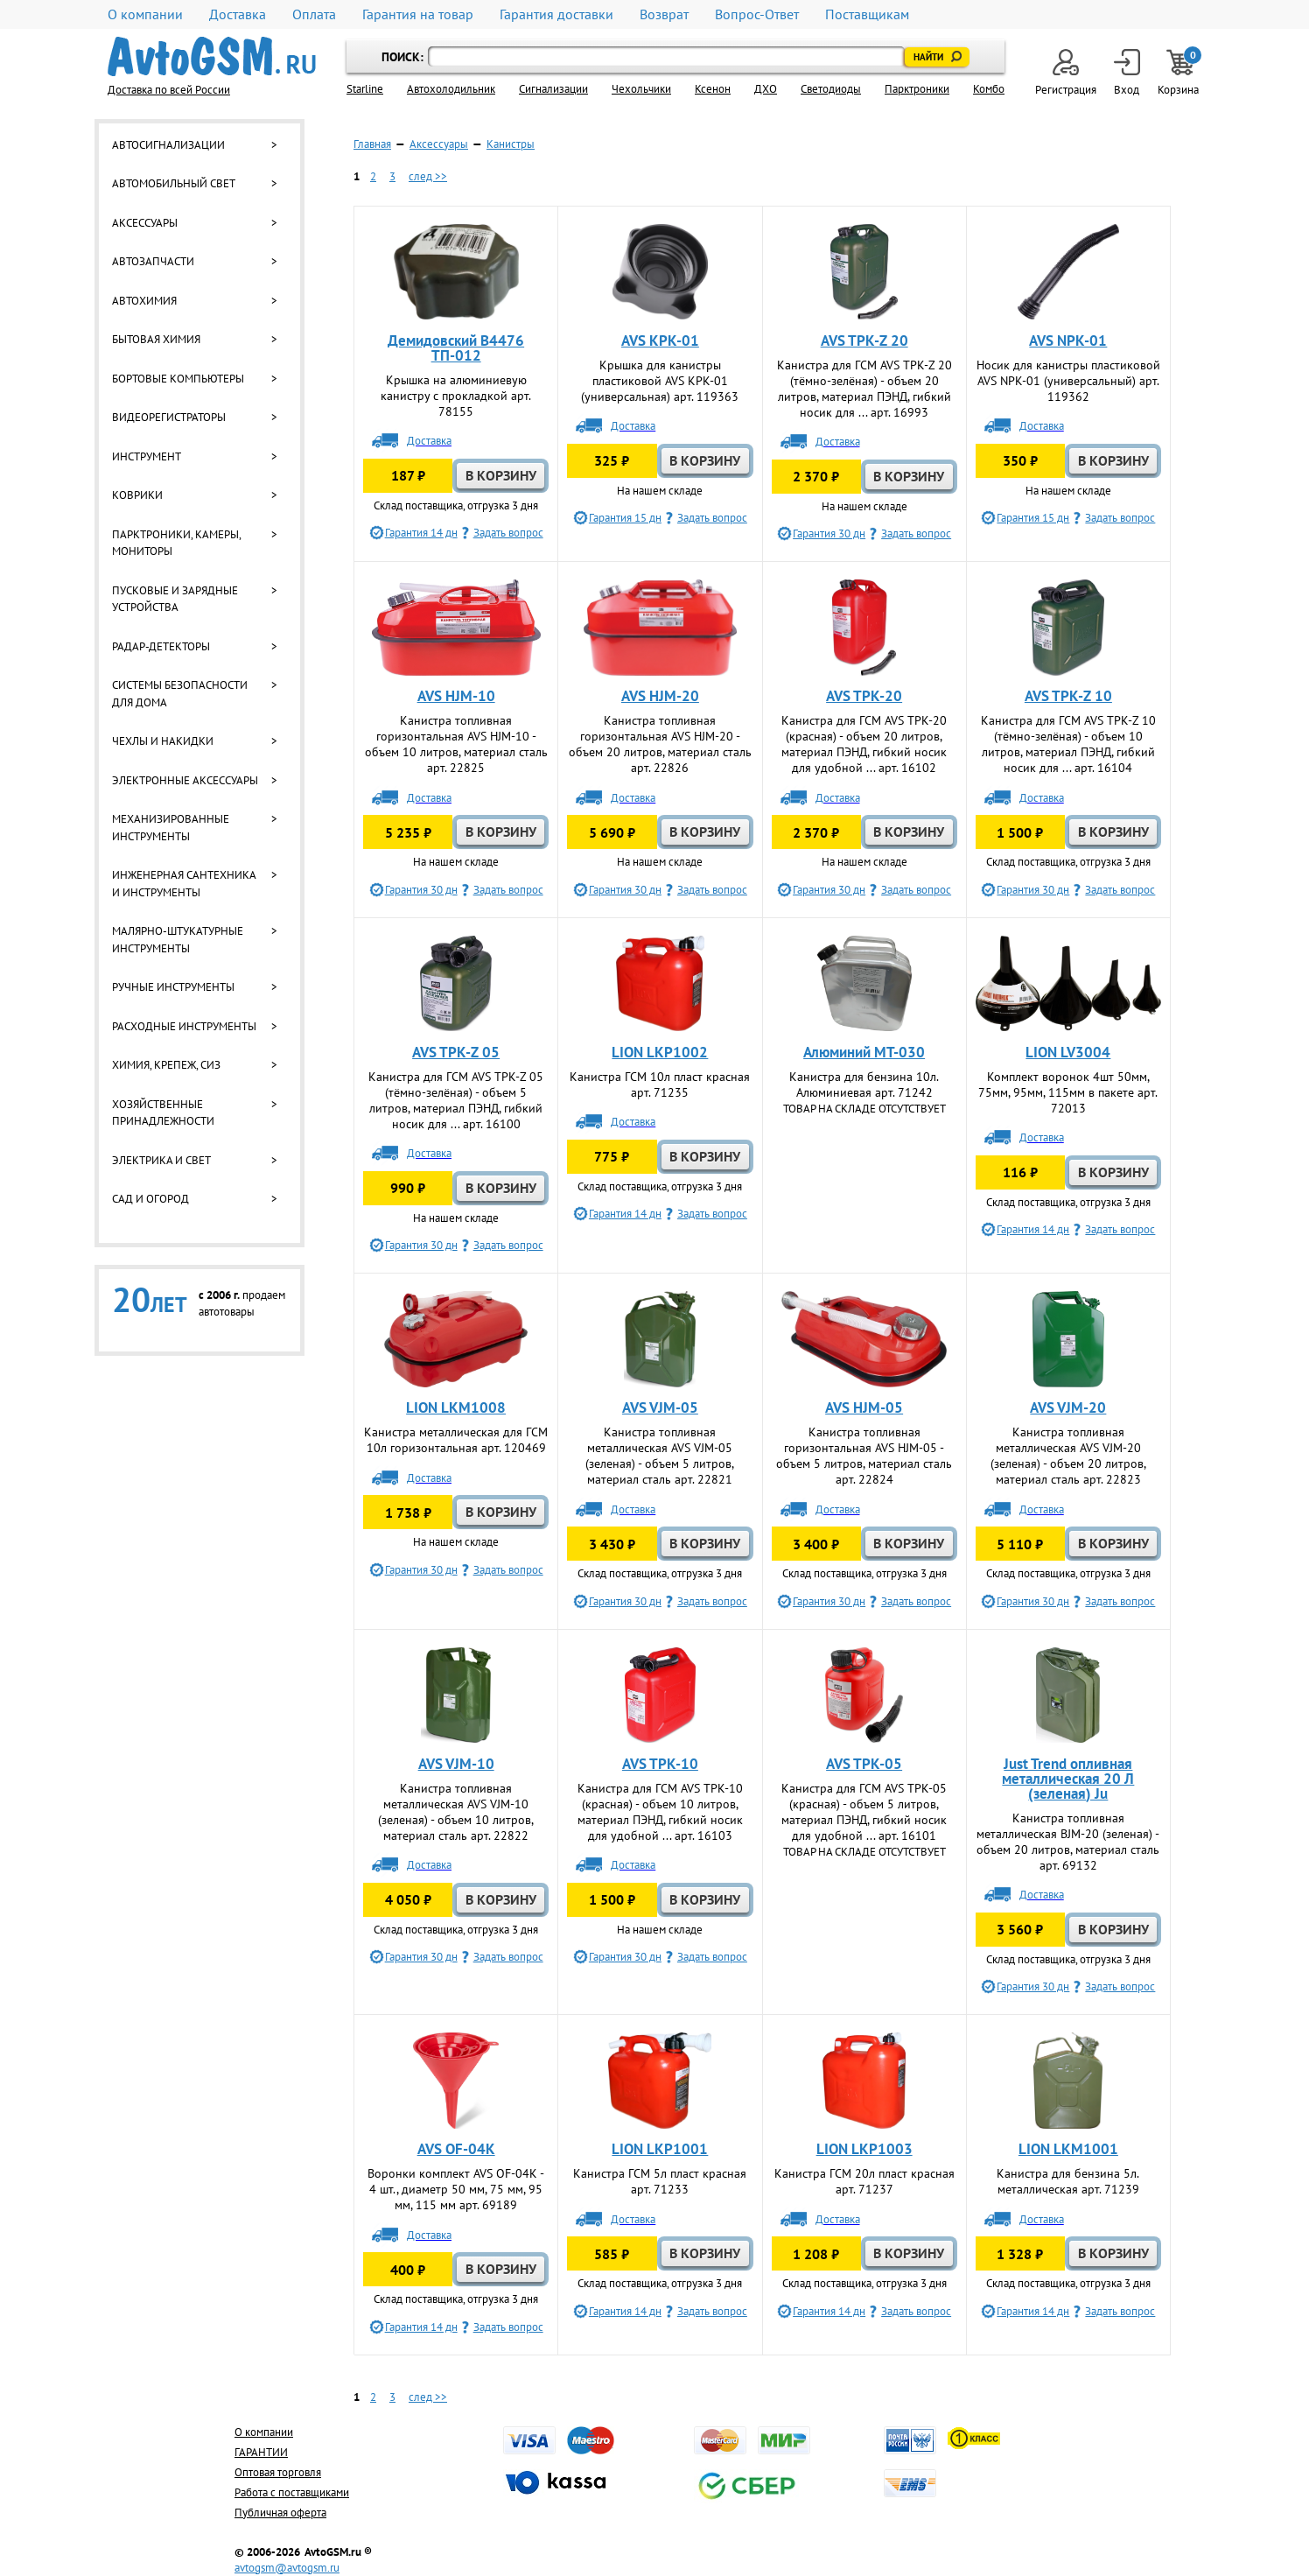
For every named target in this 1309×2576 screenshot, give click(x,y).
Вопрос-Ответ (757, 14)
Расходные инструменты (184, 1026)
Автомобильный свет (173, 183)
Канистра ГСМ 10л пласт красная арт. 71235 (660, 1084)
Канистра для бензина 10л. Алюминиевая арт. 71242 (864, 1084)
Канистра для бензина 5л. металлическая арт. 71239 (1068, 2181)
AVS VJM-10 (456, 1763)
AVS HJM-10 (456, 695)
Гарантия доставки (556, 14)
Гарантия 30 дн (829, 533)
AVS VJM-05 (660, 1407)
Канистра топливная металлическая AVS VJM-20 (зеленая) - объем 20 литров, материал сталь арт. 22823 (1068, 1455)
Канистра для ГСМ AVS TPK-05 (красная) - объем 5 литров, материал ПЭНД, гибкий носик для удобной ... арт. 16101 (864, 1811)
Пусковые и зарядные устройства (175, 599)
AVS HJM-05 (864, 1407)
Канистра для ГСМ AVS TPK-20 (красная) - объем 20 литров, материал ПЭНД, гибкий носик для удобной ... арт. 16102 (864, 744)
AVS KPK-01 (660, 340)
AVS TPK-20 (864, 695)
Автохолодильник (451, 88)
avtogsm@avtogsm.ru (287, 2567)
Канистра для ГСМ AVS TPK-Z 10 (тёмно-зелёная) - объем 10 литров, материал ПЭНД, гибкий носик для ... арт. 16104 (1068, 744)
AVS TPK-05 (864, 1763)
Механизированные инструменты (170, 827)
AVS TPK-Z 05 (456, 1052)
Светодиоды (831, 88)
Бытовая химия (156, 339)
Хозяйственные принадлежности (163, 1113)
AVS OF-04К (456, 2148)
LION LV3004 (1068, 1052)
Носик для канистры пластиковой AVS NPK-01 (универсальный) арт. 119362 (1068, 380)
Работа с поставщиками (291, 2492)
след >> (428, 176)
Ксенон (713, 88)
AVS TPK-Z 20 (864, 340)
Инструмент (146, 456)
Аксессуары (145, 222)
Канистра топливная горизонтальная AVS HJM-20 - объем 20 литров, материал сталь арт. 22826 (660, 744)
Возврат (664, 14)
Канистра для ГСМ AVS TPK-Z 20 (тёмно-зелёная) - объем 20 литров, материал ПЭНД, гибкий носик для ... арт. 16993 (864, 388)
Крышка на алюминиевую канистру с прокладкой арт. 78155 (456, 395)
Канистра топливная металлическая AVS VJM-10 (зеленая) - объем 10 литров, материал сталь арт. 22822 (456, 1811)
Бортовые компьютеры (178, 378)
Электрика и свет (161, 1160)
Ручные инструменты (173, 986)
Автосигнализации (168, 144)
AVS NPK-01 (1068, 340)
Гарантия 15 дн (625, 517)
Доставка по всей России (169, 89)
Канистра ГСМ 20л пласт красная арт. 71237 (864, 2181)
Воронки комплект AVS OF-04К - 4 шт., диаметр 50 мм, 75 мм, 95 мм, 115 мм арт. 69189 (456, 2189)
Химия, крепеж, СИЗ (166, 1064)
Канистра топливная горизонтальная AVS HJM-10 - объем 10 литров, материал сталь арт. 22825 (456, 744)
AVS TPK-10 (660, 1763)
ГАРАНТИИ (261, 2452)
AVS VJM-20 (1068, 1407)
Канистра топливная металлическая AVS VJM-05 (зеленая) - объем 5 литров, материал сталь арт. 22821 (659, 1455)
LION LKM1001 (1068, 2148)
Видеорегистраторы (169, 417)
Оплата (314, 14)
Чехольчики (641, 88)
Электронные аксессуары (185, 780)
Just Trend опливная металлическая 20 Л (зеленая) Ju (1068, 1778)
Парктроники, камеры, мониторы (176, 543)
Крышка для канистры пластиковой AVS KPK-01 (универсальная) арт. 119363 (659, 380)
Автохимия (144, 300)
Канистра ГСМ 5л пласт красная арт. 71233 (659, 2181)
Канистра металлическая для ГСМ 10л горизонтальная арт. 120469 (456, 1440)
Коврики (137, 495)
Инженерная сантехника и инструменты (184, 883)
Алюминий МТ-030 (864, 1052)
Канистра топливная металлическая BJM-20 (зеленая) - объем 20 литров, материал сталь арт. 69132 (1067, 1841)
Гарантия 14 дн (421, 532)
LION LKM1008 (456, 1407)
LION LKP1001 (660, 2148)
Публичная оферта (280, 2512)
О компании (145, 14)
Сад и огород (150, 1198)
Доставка (237, 14)
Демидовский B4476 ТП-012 (456, 348)
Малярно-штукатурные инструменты (177, 939)
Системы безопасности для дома (180, 693)
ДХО (765, 88)
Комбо (988, 88)
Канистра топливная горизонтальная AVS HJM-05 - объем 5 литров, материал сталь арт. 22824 (864, 1455)
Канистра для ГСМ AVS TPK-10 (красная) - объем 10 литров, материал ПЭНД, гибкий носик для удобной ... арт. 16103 (660, 1811)
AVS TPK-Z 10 (1068, 695)
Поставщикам (867, 14)
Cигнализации (553, 88)
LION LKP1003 (864, 2148)
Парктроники (917, 88)
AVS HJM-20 (660, 695)
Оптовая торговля (277, 2472)
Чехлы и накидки (163, 740)
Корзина (1179, 73)
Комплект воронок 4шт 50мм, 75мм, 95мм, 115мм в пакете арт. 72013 (1068, 1092)
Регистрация (1065, 73)
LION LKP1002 (660, 1052)
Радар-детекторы (161, 646)
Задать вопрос (508, 532)
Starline (364, 88)
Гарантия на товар (417, 14)
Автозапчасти (153, 261)
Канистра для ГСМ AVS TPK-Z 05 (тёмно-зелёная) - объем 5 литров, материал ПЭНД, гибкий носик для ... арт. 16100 (455, 1100)
